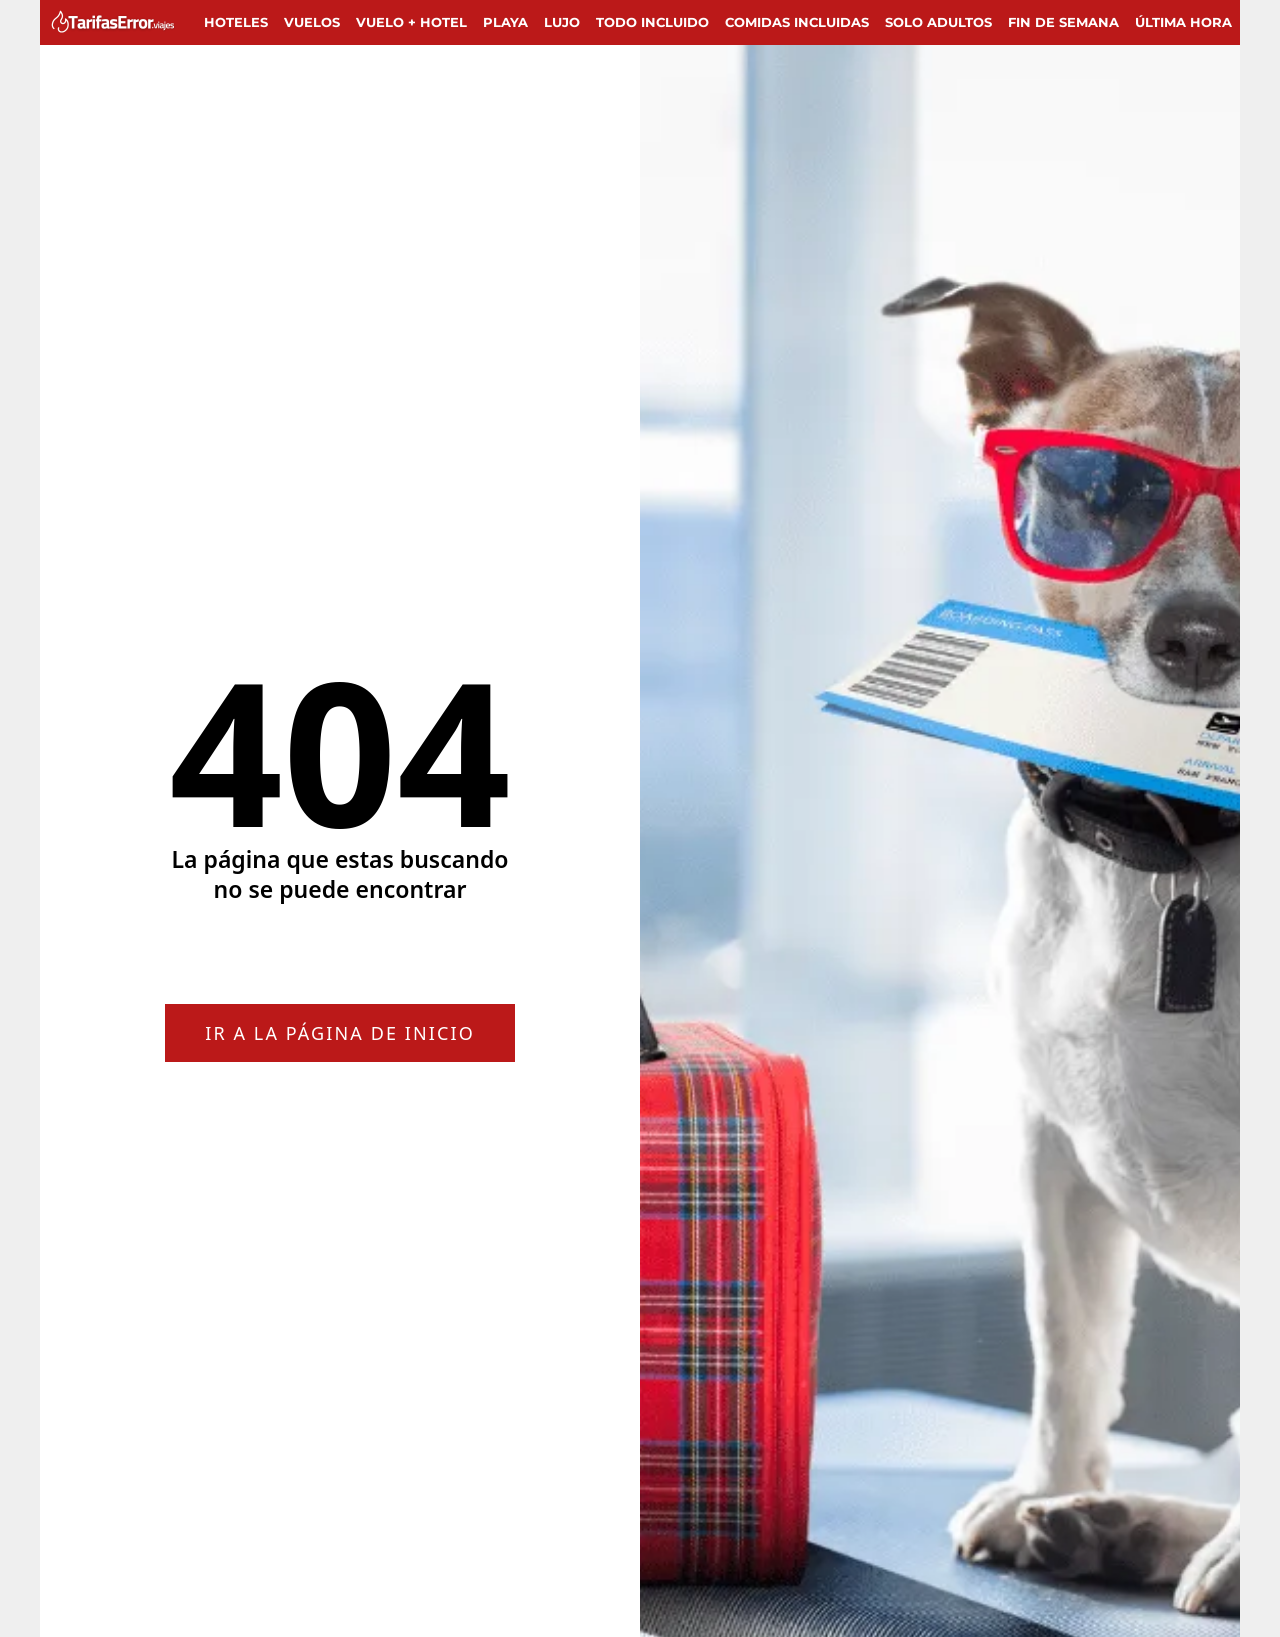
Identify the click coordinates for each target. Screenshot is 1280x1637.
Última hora (1183, 22)
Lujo (562, 22)
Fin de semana (1063, 22)
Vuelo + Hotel (411, 22)
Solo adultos (938, 22)
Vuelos (312, 22)
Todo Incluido (652, 22)
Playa (505, 22)
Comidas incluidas (797, 22)
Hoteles (236, 22)
